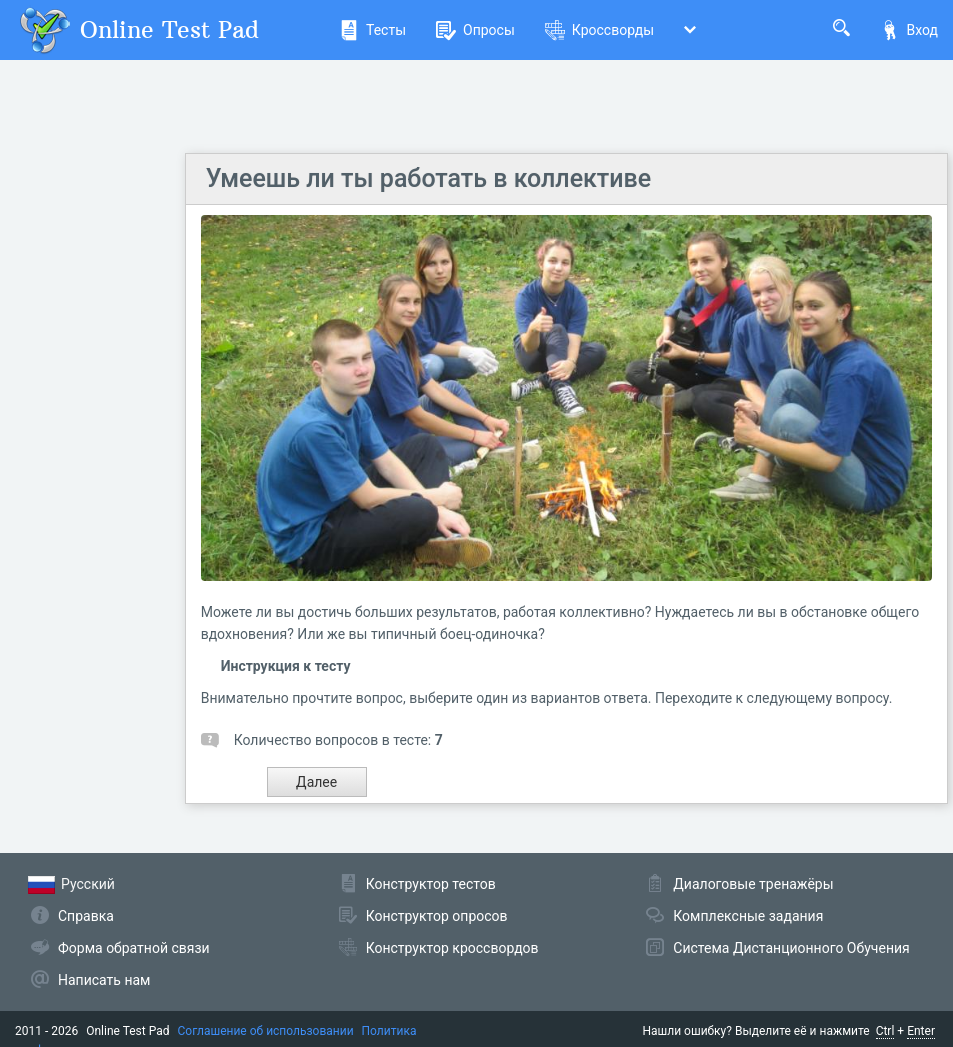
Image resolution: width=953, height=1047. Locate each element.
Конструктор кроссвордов (452, 948)
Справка (86, 916)
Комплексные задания (748, 916)
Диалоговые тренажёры (753, 884)
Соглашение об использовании (266, 1031)
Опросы (475, 30)
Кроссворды (599, 30)
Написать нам (104, 980)
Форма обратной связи (134, 948)
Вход (909, 30)
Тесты (372, 30)
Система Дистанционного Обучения (791, 948)
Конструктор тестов (431, 884)
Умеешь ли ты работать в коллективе (429, 178)
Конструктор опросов (437, 916)
